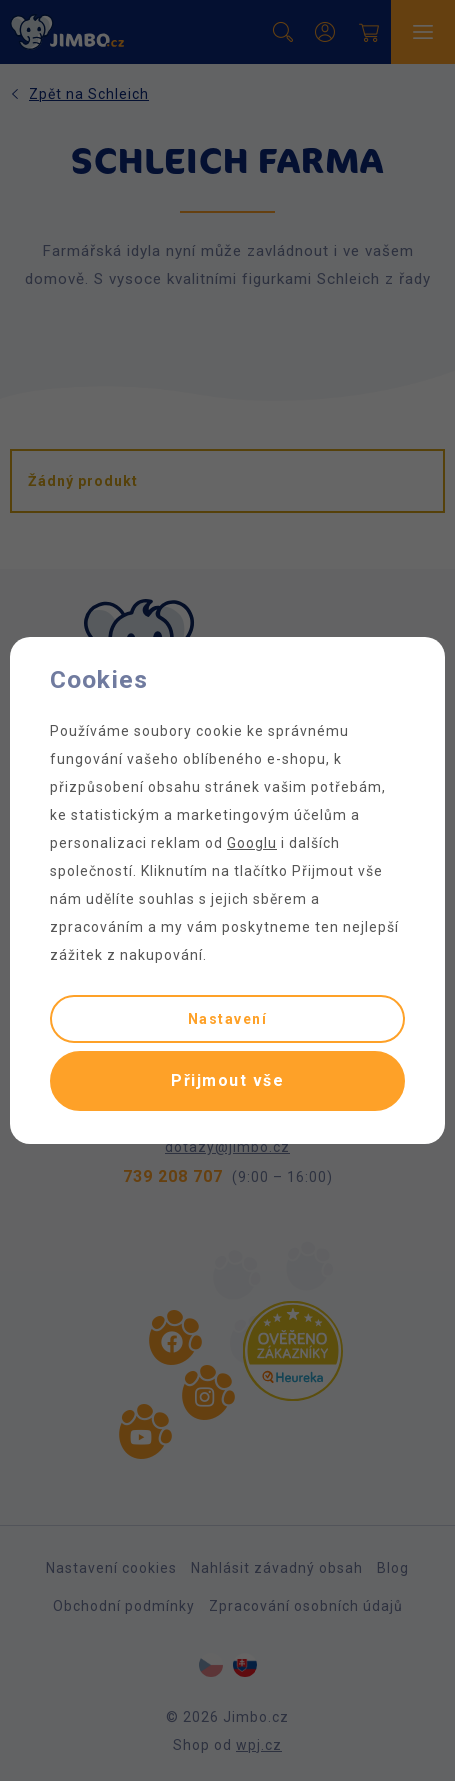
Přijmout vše (227, 1080)
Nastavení (228, 1019)
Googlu (252, 843)
